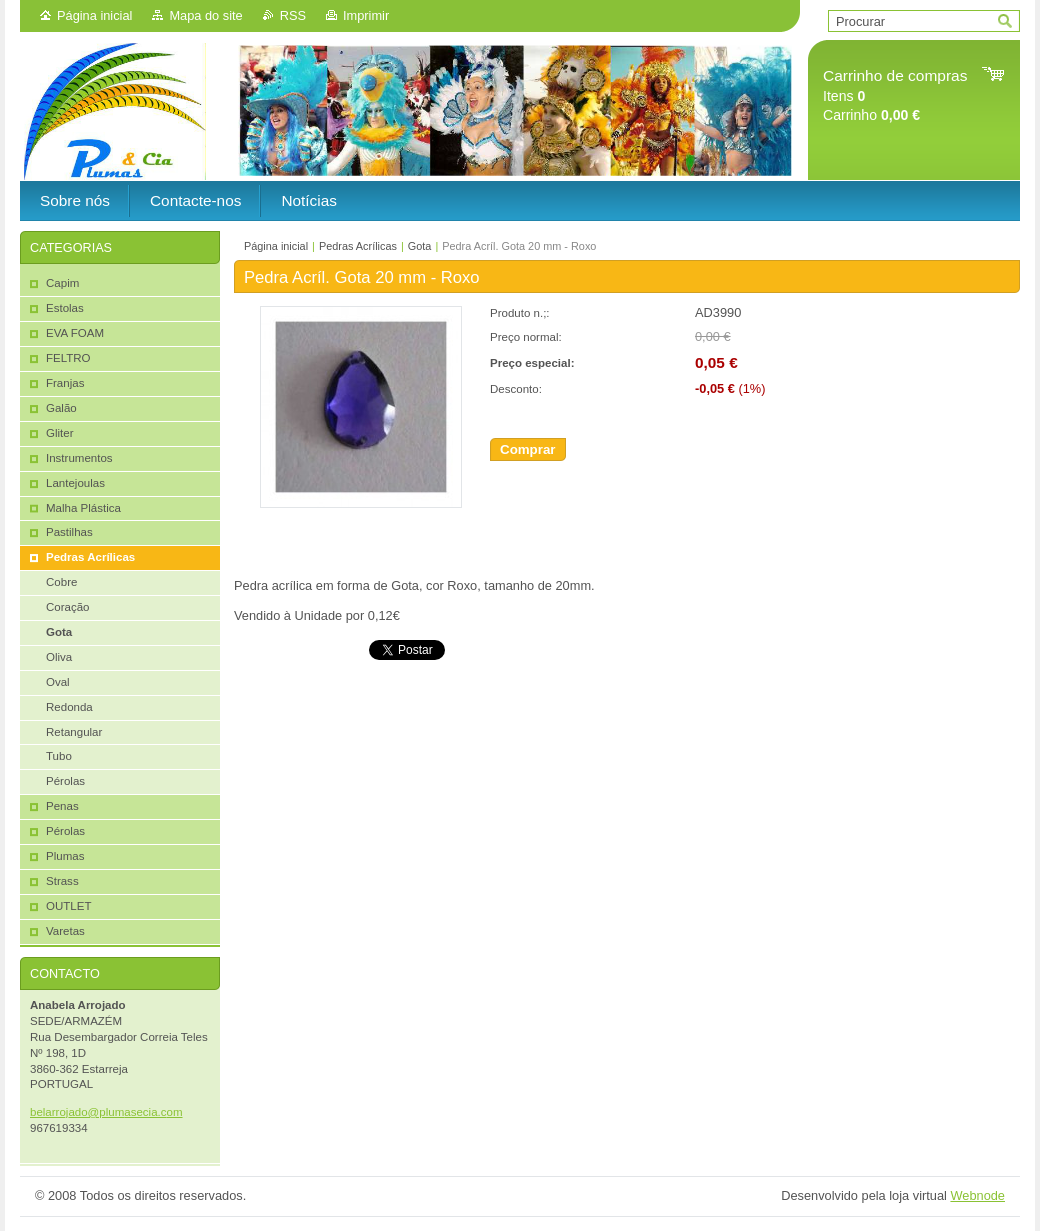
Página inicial (94, 15)
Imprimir (366, 15)
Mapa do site (205, 15)
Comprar (528, 449)
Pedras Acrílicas (358, 246)
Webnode (977, 1195)
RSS (293, 15)
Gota (420, 246)
